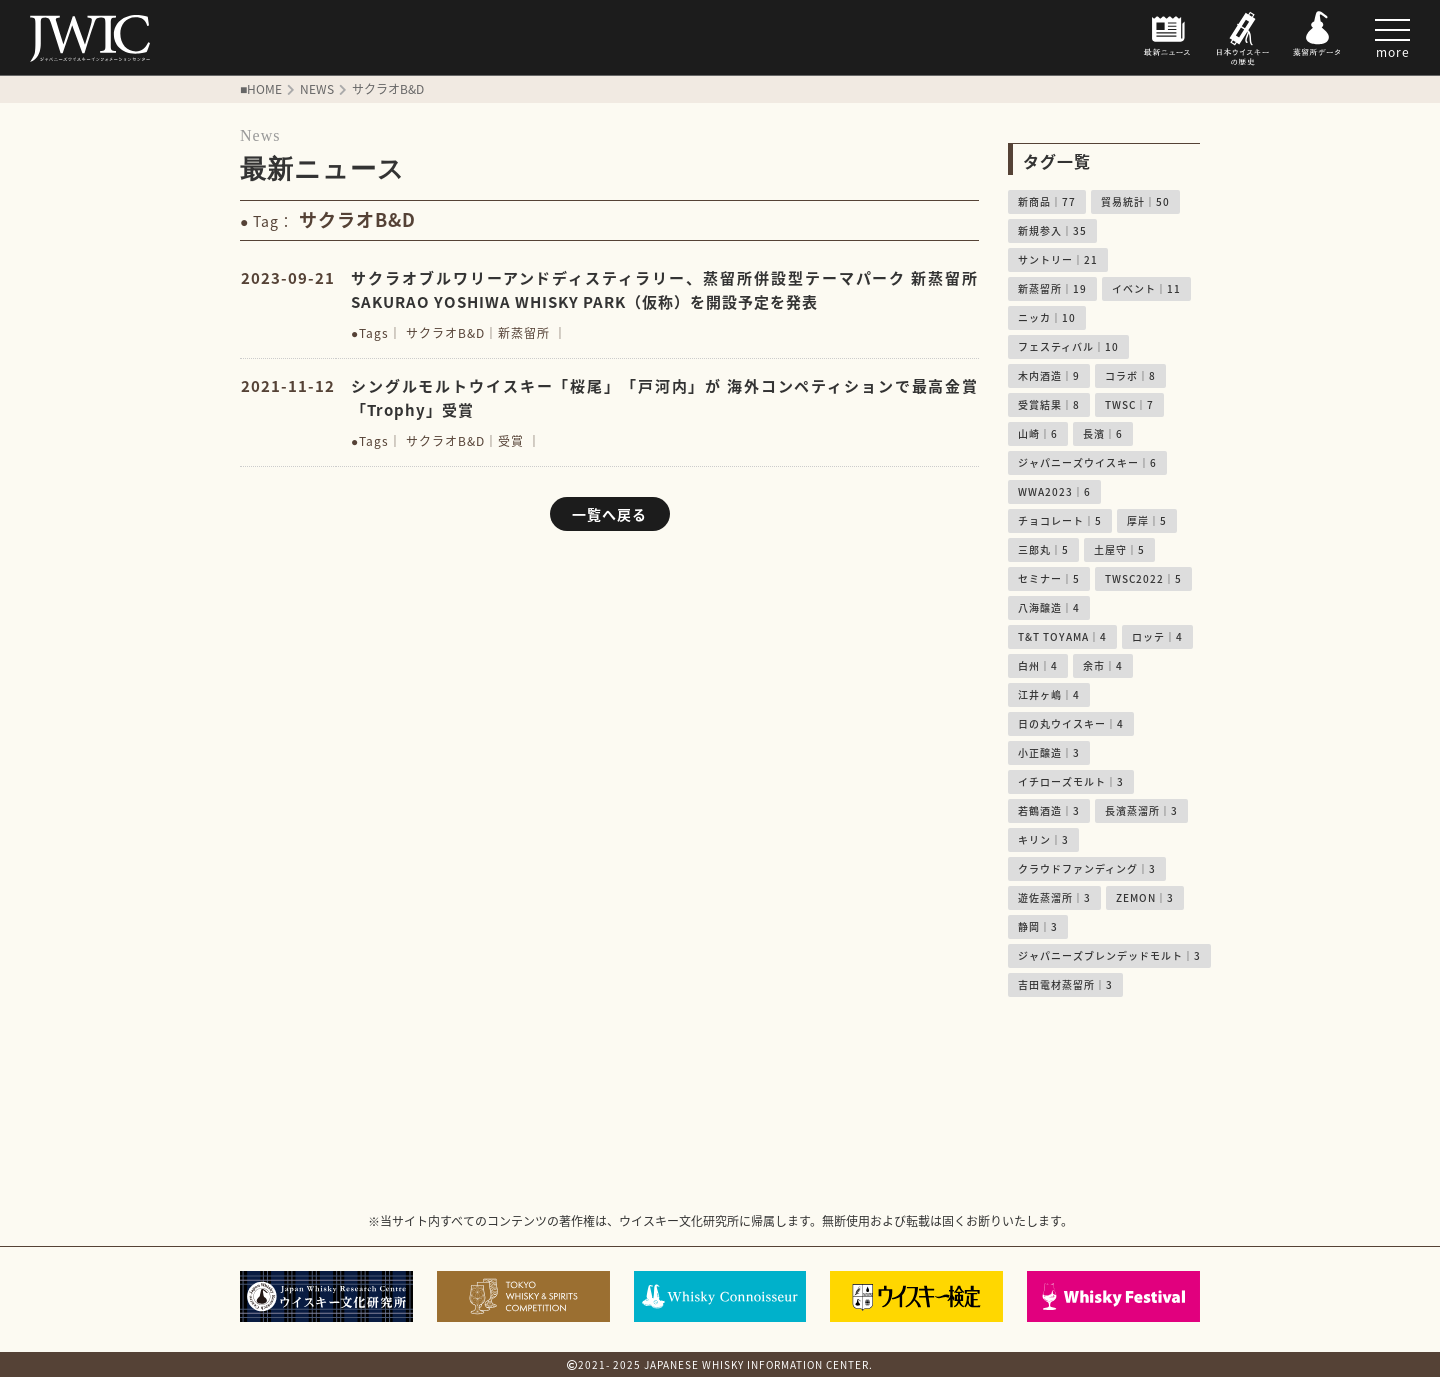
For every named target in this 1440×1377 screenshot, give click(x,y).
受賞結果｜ (1049, 404)
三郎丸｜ (1043, 549)
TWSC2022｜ (1143, 578)
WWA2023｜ (1054, 491)
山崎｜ (1038, 433)
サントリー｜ (1058, 259)
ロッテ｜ (1157, 636)
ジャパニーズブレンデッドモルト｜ (1109, 955)
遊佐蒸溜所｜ (1054, 897)
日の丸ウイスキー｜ (1071, 723)
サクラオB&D (445, 333)
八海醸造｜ (1049, 607)
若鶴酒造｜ (1049, 810)
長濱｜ (1103, 433)
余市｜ (1103, 665)
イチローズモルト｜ (1071, 781)
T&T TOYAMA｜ (1062, 636)
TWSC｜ (1129, 404)
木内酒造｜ (1049, 375)
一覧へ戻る (609, 514)
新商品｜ (1047, 201)
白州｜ (1038, 665)
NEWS (317, 89)
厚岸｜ (1147, 520)
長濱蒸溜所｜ (1141, 810)
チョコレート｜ (1060, 520)
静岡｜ (1038, 926)
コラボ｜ (1130, 375)
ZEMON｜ (1145, 897)
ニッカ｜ (1047, 317)
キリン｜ (1043, 839)
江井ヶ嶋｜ (1049, 694)
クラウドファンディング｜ (1087, 868)
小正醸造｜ (1049, 752)
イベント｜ (1146, 288)
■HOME (261, 89)
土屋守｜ (1119, 549)
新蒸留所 (524, 333)
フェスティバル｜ (1068, 346)
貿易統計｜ (1135, 201)
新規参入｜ (1052, 230)
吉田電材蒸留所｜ (1065, 984)
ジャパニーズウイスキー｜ (1087, 462)
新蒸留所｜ (1052, 288)
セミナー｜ (1049, 578)
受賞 (511, 441)
